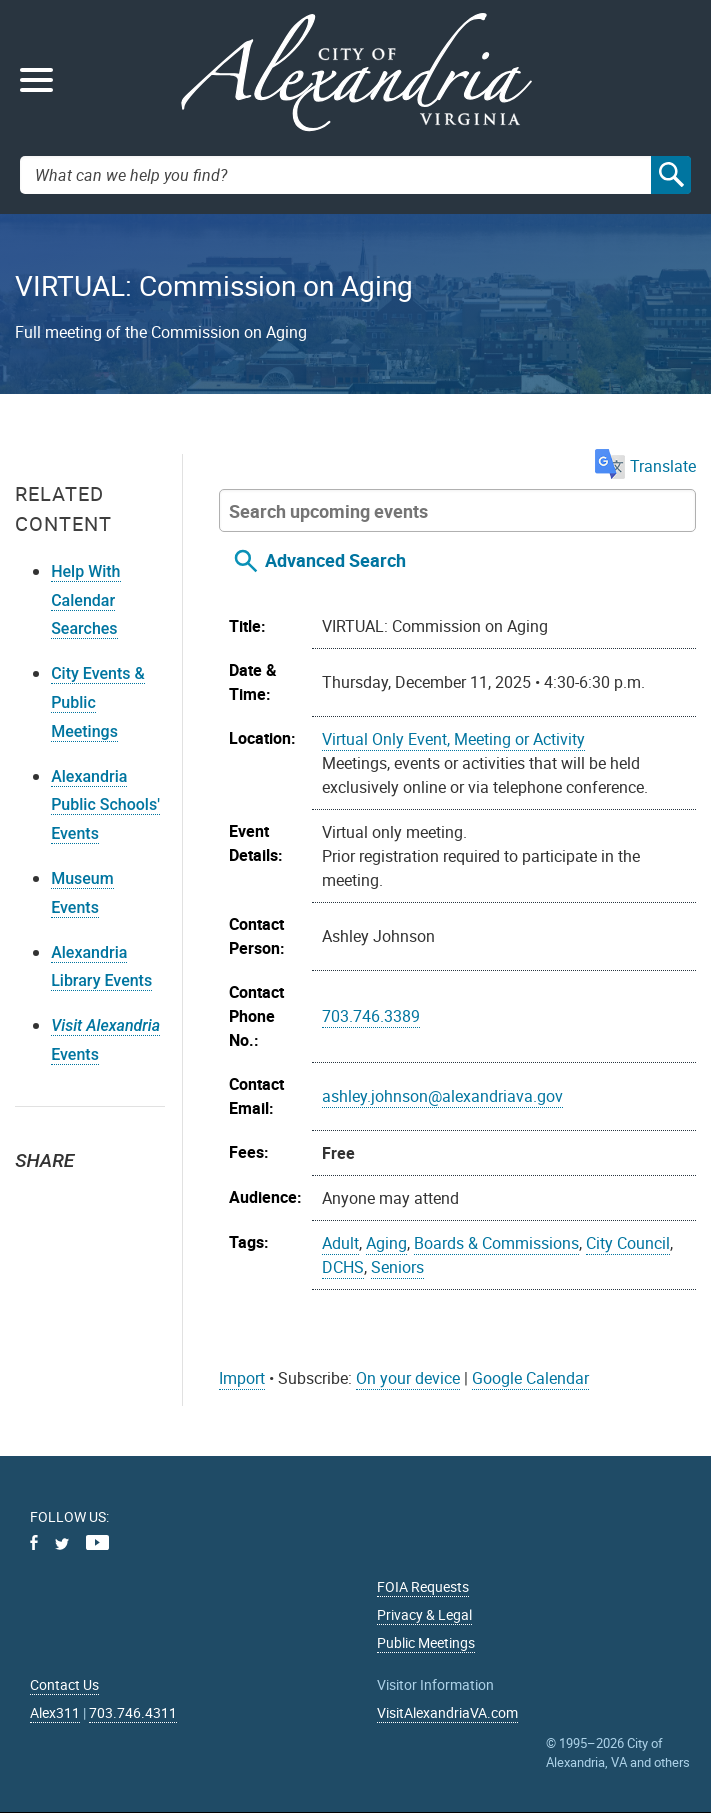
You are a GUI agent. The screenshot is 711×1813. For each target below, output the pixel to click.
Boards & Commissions (496, 1243)
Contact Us (64, 1684)
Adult (340, 1243)
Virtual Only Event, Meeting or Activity (453, 739)
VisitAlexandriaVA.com (447, 1712)
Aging (386, 1243)
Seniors (397, 1267)
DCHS (343, 1267)
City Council (628, 1243)
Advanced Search (335, 560)
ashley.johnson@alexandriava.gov (442, 1096)
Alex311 (55, 1712)
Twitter (37, 1196)
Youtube (97, 1542)
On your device (408, 1378)
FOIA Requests (423, 1586)
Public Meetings (426, 1642)
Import (242, 1378)
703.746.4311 (133, 1712)
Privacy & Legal (424, 1614)
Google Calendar (530, 1378)
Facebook (81, 1196)
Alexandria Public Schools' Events (105, 805)
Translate (645, 466)
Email (125, 1196)
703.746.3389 (371, 1016)
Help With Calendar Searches (85, 600)
